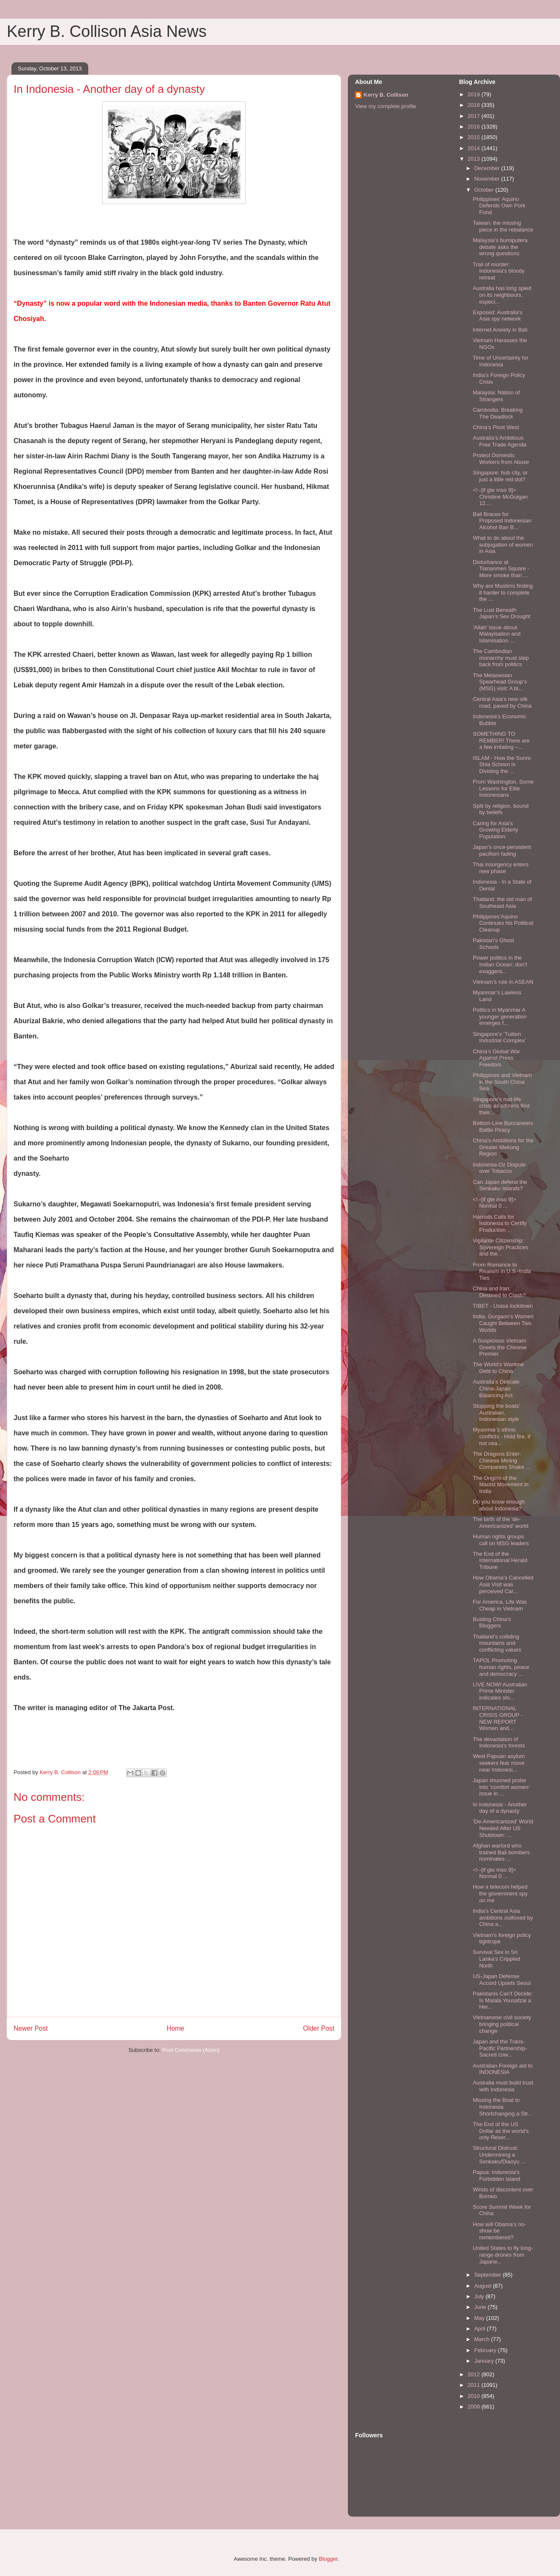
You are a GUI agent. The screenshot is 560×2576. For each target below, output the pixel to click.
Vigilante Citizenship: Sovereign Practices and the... (500, 1247)
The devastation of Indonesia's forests (499, 1742)
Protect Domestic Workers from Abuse (501, 458)
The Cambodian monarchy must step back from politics (501, 657)
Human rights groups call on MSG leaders (501, 1539)
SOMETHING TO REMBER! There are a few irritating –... (501, 740)
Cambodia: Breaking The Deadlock (498, 413)
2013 (475, 159)
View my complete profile (385, 106)
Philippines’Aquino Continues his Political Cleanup (503, 923)
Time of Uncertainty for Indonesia (500, 361)
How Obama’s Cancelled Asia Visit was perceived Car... (503, 1584)
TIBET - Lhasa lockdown (502, 1306)
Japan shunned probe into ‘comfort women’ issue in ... (501, 1787)
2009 (475, 2406)
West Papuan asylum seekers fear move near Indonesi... (499, 1762)
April (480, 2328)
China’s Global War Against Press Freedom (496, 1058)
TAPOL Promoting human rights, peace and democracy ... (501, 1667)
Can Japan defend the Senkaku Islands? (500, 1185)
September (488, 2275)
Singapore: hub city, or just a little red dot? (500, 476)
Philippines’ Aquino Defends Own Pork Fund (499, 205)
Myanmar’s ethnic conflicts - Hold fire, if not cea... (501, 1436)
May (480, 2318)
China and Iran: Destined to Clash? (499, 1291)
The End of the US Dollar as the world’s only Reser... (501, 2131)
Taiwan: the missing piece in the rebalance (503, 226)
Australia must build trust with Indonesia (503, 2086)
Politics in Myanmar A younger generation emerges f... (499, 1016)
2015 (475, 137)
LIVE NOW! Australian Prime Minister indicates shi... (500, 1691)
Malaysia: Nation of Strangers (496, 395)
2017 (475, 116)
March (482, 2339)
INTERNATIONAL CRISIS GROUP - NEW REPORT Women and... (497, 1718)
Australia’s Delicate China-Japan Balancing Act (496, 1388)
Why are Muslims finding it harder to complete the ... (503, 592)
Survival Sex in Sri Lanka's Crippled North (496, 1958)
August (483, 2286)
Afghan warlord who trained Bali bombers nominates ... (501, 1852)
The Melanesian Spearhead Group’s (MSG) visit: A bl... (500, 682)
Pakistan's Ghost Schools (493, 943)
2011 (475, 2385)
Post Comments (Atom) (190, 2050)
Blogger (328, 2559)
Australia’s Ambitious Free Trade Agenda (499, 441)
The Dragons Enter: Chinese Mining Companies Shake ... (501, 1460)
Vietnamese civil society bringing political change (502, 2024)
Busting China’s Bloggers (492, 1622)
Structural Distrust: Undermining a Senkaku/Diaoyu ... (499, 2154)
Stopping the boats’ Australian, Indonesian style (496, 1412)
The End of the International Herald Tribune (500, 1560)
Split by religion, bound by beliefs (501, 809)
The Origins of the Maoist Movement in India (500, 1484)
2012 (475, 2374)
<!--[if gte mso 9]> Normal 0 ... (494, 1202)
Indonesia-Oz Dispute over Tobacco (499, 1168)
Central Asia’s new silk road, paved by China (502, 702)
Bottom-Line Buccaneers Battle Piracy (503, 1126)
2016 (475, 126)
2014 (475, 148)
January (485, 2361)
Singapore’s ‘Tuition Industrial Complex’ (499, 1037)
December (487, 168)
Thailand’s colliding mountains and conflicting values (497, 1643)
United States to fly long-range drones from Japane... (503, 2254)
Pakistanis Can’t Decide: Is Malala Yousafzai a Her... (502, 2000)
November (487, 179)
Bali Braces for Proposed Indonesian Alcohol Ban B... (502, 520)
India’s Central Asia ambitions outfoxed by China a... (502, 1917)
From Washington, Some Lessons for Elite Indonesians (503, 788)
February (486, 2350)
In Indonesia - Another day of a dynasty (499, 1807)
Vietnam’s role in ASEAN (503, 982)
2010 (475, 2396)
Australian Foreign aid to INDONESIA (502, 2069)
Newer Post (31, 2028)
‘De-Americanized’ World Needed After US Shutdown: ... (503, 1828)
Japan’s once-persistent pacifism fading (502, 850)
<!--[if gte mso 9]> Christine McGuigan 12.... (500, 496)
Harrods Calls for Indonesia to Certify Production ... (499, 1223)
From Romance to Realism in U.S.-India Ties (502, 1271)
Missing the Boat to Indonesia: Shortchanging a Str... (502, 2106)
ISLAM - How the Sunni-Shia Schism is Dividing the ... (502, 764)
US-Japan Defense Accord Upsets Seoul (501, 1979)
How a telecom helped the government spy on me (500, 1893)
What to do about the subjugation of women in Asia (502, 544)
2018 (475, 105)
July (480, 2296)
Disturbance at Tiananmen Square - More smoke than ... (501, 568)
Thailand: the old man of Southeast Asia (502, 902)
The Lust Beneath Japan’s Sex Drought (501, 613)
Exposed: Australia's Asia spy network (497, 315)
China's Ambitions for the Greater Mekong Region (503, 1147)
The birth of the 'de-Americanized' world (500, 1522)
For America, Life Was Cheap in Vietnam (499, 1605)
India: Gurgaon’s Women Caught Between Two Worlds (503, 1323)
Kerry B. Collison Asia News (107, 31)
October (485, 190)
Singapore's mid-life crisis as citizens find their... (501, 1106)
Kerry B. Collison (386, 95)
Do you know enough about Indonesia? (498, 1505)
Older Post (318, 2028)
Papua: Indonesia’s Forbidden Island (496, 2175)
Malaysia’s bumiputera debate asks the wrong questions (500, 247)
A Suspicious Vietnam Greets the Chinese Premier (499, 1347)
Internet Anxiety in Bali (500, 330)
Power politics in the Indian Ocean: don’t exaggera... (500, 964)
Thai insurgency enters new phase (501, 867)
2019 (475, 94)
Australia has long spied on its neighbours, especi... (502, 294)
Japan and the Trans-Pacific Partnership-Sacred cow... (500, 2048)
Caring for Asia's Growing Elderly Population (495, 830)
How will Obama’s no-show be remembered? (499, 2231)
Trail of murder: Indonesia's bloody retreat (498, 271)
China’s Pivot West (496, 427)
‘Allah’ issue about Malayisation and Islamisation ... (497, 634)
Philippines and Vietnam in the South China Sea (502, 1081)
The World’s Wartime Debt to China (498, 1367)
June (481, 2307)
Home (176, 2028)
